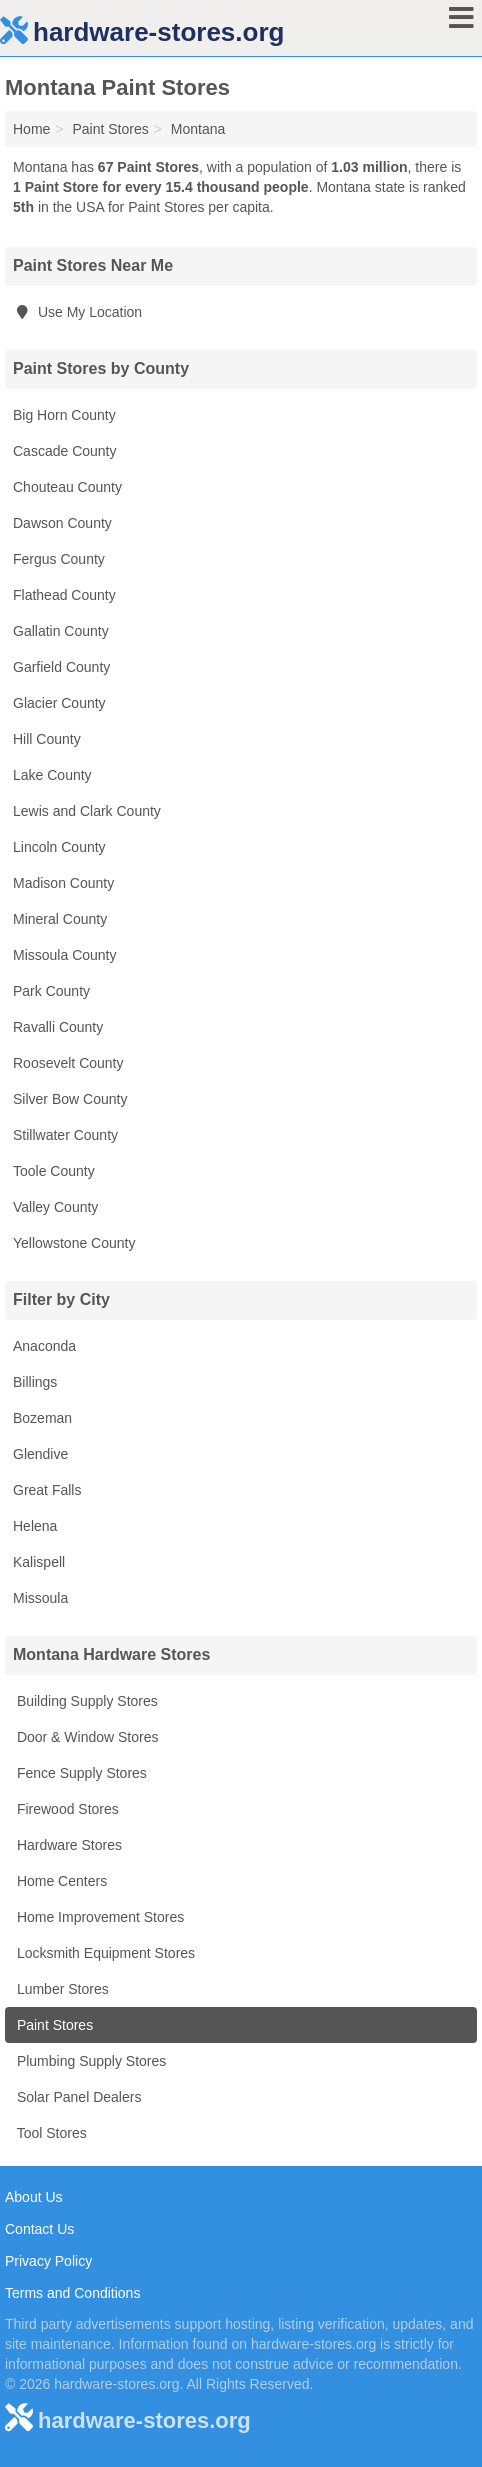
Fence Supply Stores (80, 1773)
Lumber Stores (61, 1989)
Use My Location (77, 312)
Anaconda (44, 1346)
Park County (51, 991)
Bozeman (42, 1418)
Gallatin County (61, 631)
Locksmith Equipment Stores (104, 1953)
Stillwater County (65, 1135)
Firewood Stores (66, 1809)
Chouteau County (67, 487)
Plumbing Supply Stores (89, 2061)
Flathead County (64, 595)
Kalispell (39, 1562)
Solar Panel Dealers (77, 2097)
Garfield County (61, 667)
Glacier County (59, 703)
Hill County (47, 739)
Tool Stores (50, 2133)
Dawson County (62, 523)
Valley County (55, 1207)
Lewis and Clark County (87, 811)
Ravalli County (58, 1027)
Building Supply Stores (85, 1701)
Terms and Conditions (72, 2293)
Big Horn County (64, 415)
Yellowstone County (74, 1243)
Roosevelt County (68, 1063)
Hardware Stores (67, 1845)
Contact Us (39, 2229)
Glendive (40, 1454)
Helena (35, 1526)
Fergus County (59, 559)
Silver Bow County (70, 1099)
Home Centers (60, 1881)
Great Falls (47, 1490)
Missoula (40, 1598)
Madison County (63, 883)
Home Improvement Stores (98, 1917)
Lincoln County (59, 847)
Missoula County (65, 955)
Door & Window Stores (86, 1737)
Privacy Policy (48, 2261)
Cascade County (65, 451)
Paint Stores (53, 2025)
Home (31, 129)
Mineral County (60, 919)
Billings (35, 1382)
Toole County (54, 1171)
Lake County (52, 775)
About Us (34, 2197)
